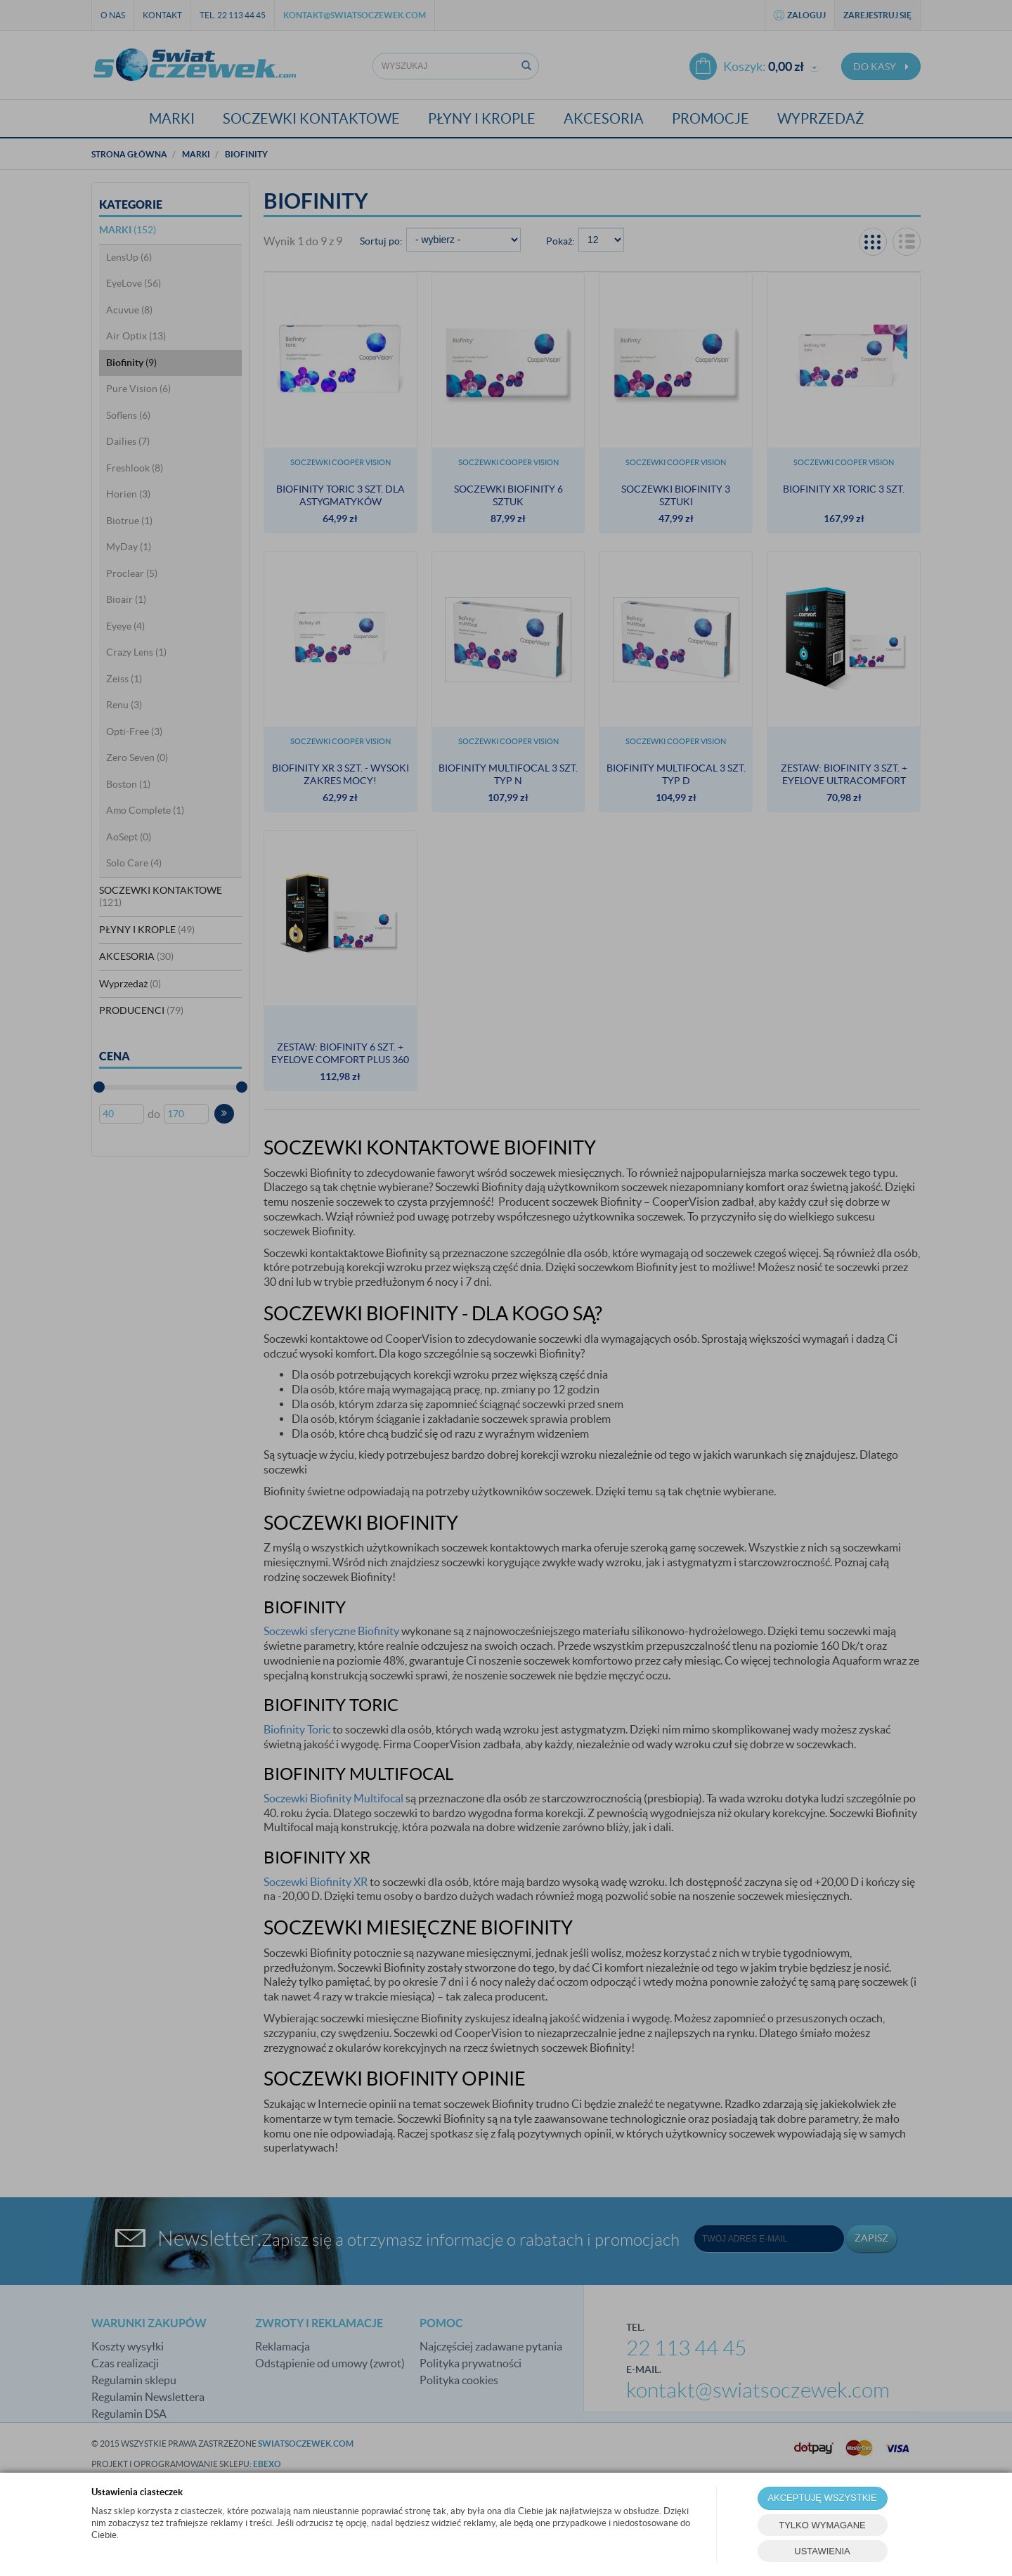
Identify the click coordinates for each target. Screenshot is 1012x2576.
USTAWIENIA (822, 2551)
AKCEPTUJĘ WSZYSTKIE (821, 2497)
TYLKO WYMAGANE (822, 2525)
